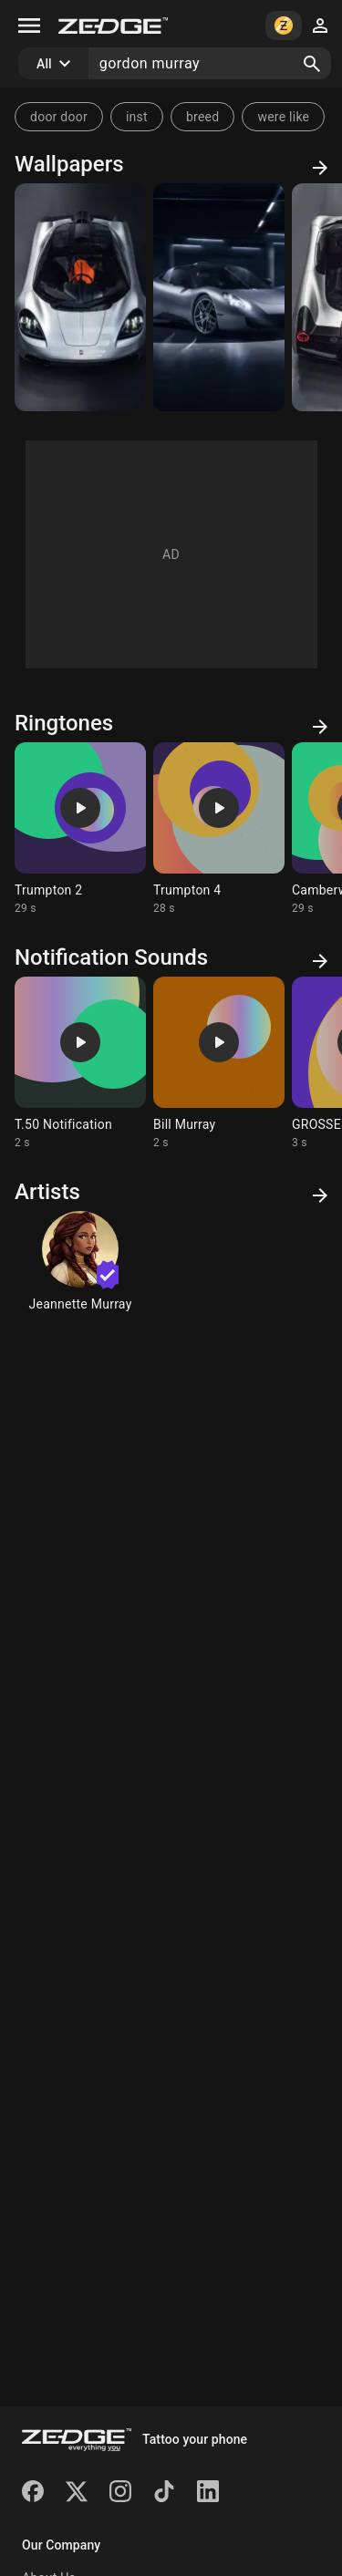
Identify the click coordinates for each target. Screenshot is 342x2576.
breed (202, 116)
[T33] (219, 297)
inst (137, 116)
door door (59, 116)
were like (283, 116)
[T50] (80, 297)
